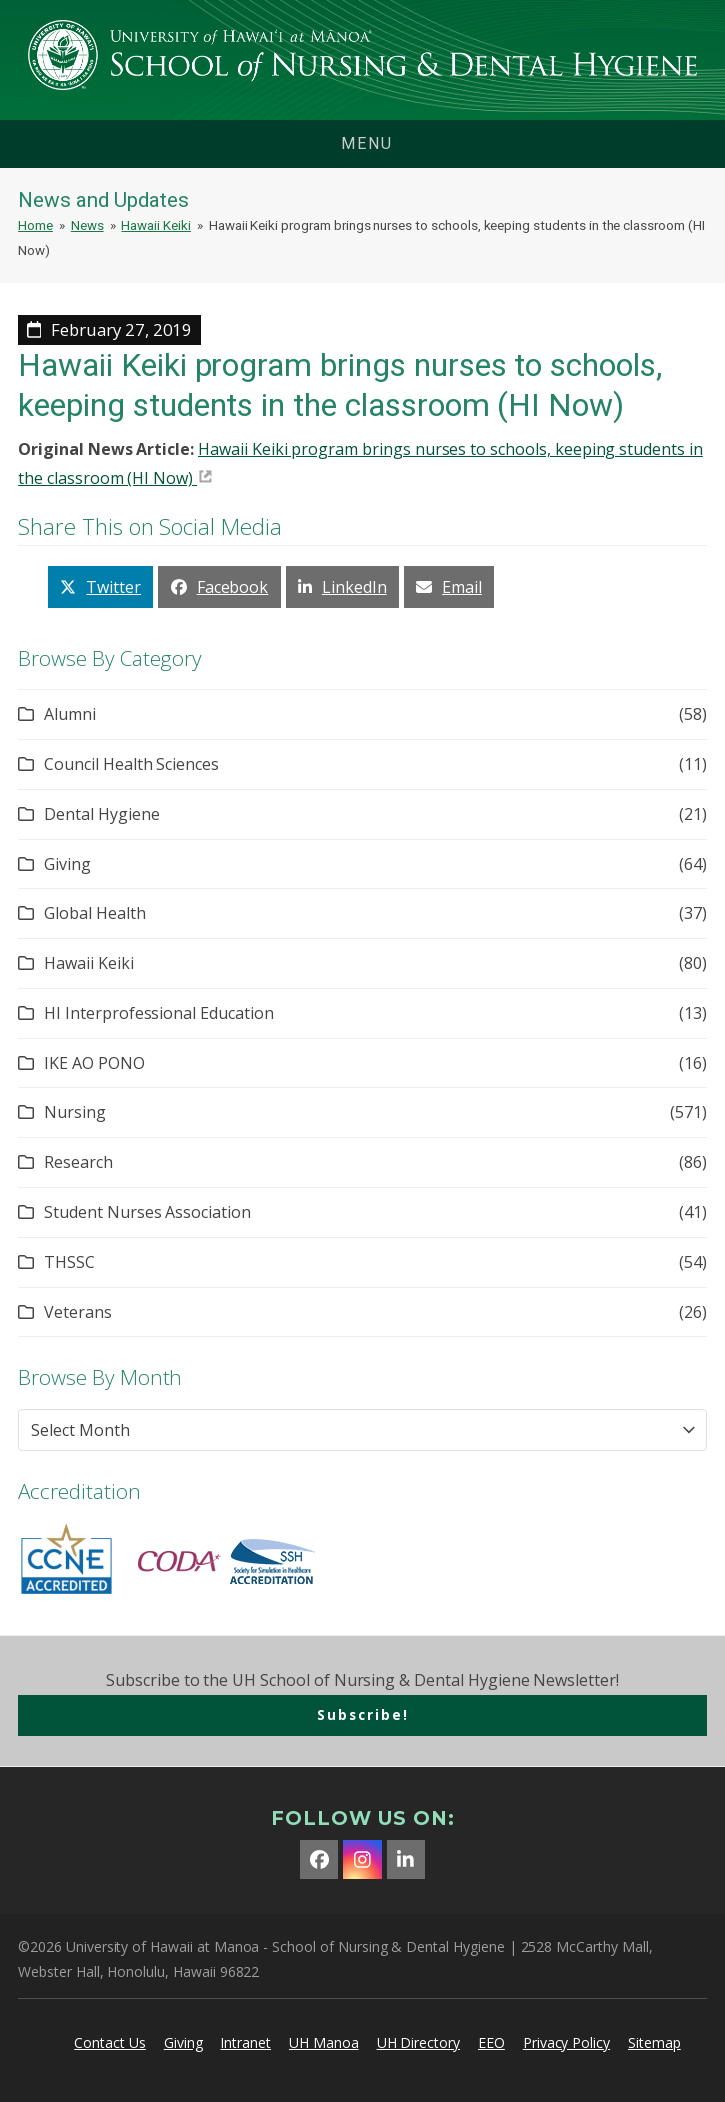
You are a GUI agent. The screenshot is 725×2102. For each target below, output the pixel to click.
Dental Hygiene (101, 814)
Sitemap (654, 2042)
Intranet (245, 2042)
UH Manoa (324, 2042)
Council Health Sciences (131, 764)
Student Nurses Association (147, 1212)
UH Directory (418, 2042)
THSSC (69, 1262)
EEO (491, 2042)
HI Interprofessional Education (159, 1013)
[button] (100, 586)
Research (78, 1162)
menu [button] (367, 143)
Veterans (78, 1312)
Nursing (75, 1112)
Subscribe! (363, 1714)
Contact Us (110, 2042)
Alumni (70, 714)
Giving (67, 864)
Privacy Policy (566, 2042)
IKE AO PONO (94, 1063)
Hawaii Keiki (88, 963)
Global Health (94, 913)
